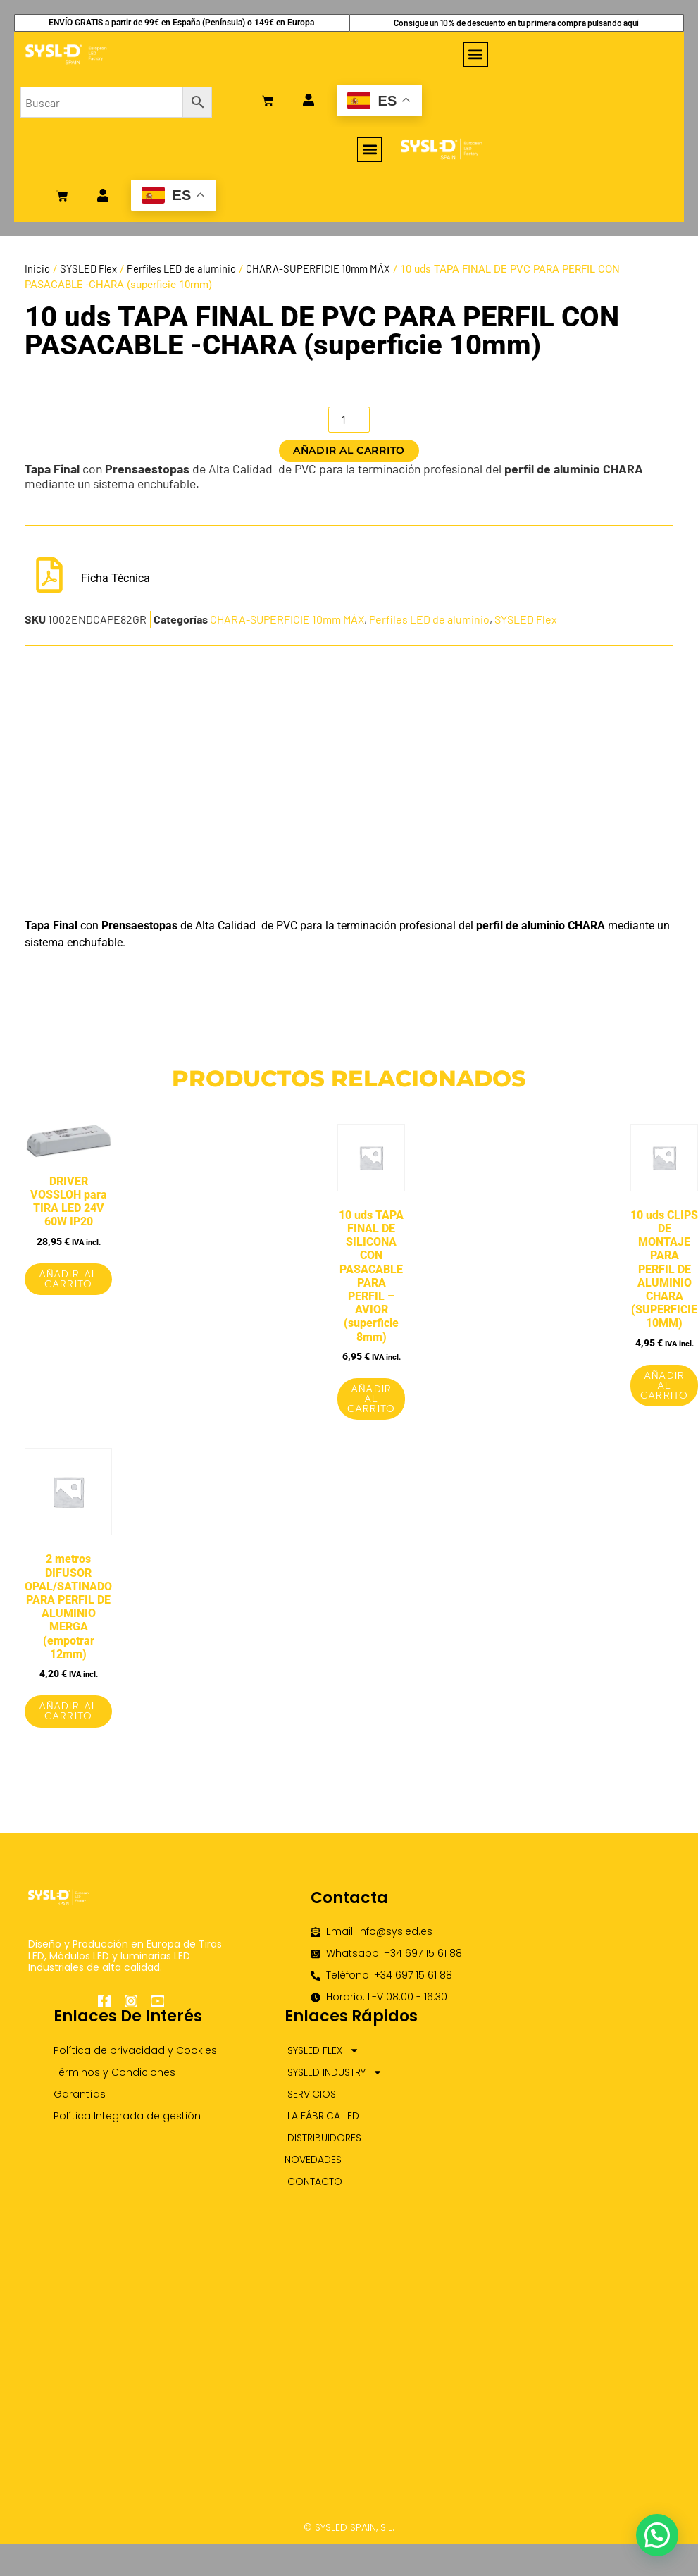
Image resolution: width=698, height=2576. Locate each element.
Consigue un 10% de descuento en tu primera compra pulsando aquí (516, 22)
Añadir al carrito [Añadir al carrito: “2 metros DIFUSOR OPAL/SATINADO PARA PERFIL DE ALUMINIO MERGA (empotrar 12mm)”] (68, 1711)
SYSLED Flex (88, 268)
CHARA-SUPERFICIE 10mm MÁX (318, 268)
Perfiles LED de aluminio (181, 268)
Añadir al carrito (349, 450)
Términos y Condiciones (114, 2072)
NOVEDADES (313, 2160)
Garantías (80, 2094)
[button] (475, 54)
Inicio (37, 268)
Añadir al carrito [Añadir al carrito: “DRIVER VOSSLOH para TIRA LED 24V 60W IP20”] (68, 1279)
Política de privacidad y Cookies (135, 2050)
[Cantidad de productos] (348, 420)
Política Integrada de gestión (127, 2116)
